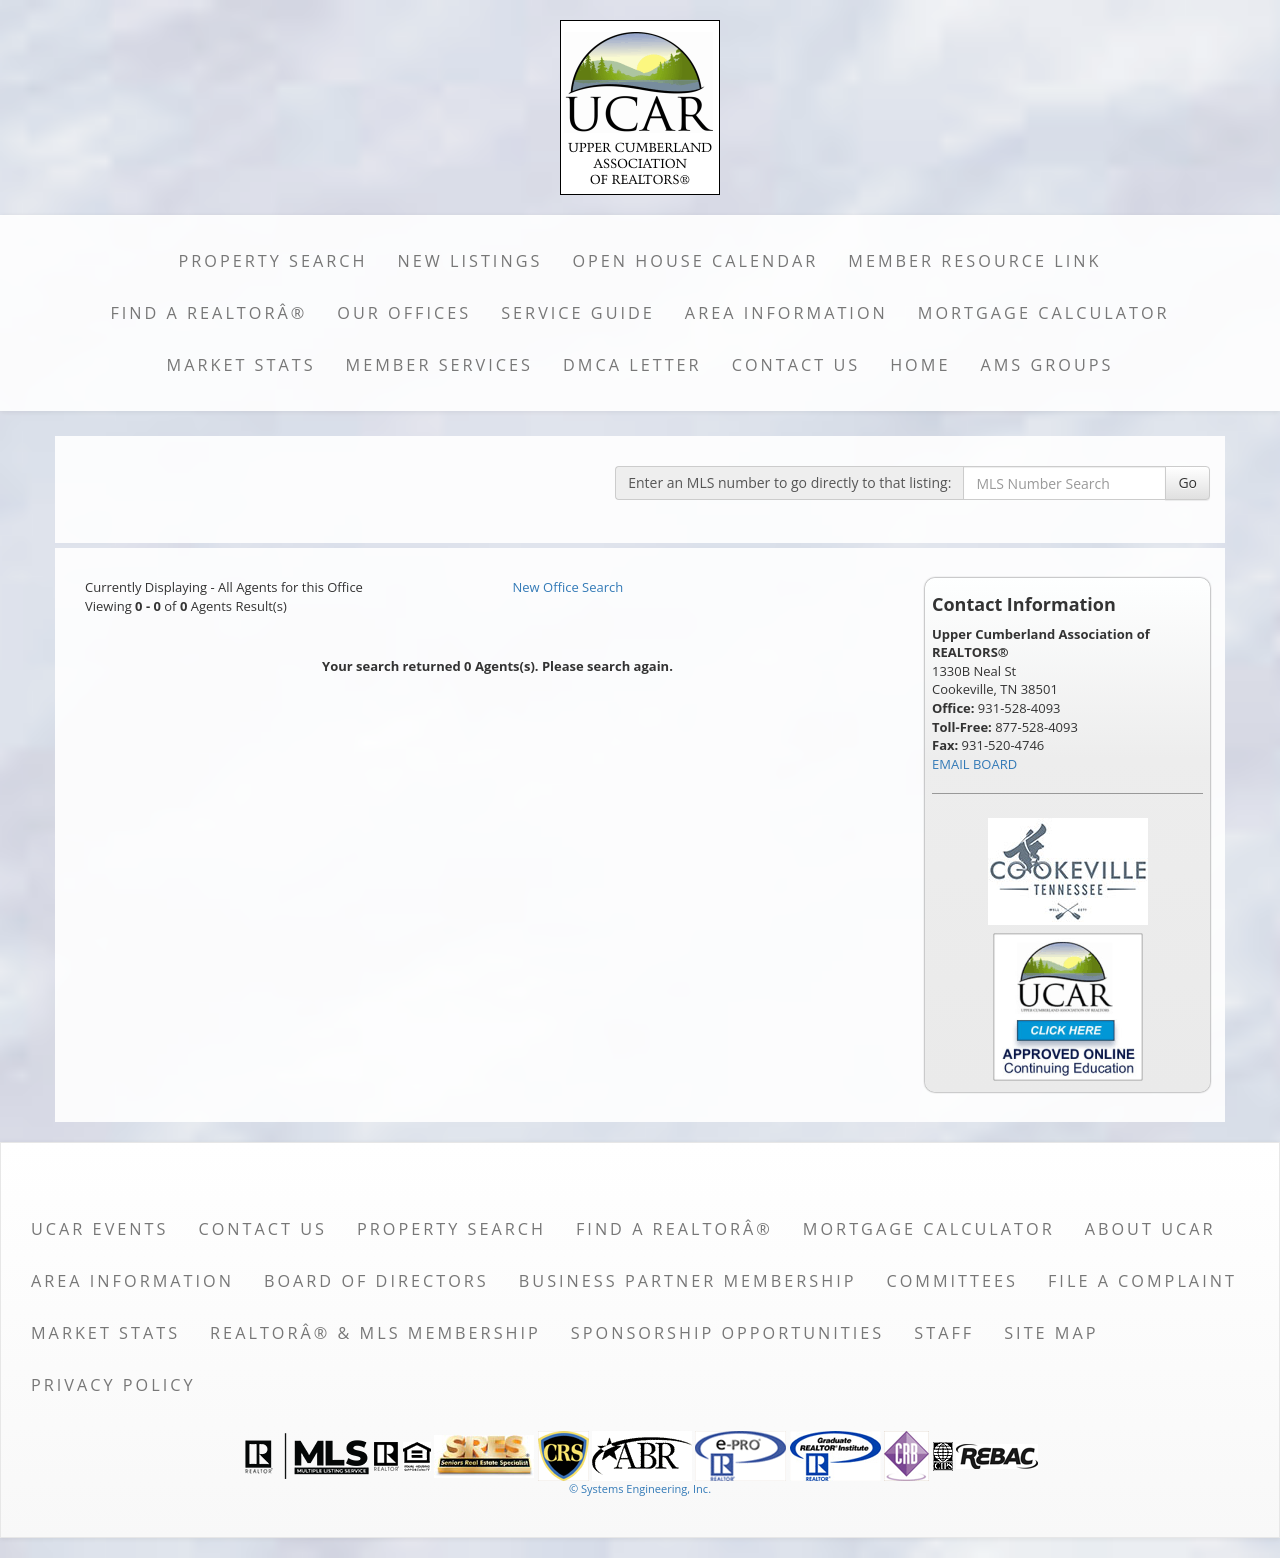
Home (920, 365)
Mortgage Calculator (1044, 313)
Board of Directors (376, 1281)
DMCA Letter (632, 365)
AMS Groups (1046, 365)
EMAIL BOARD (974, 764)
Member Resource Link (974, 261)
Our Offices (404, 313)
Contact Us (796, 365)
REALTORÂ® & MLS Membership (375, 1333)
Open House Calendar (695, 261)
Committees (952, 1281)
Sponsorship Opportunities (727, 1333)
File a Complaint (1142, 1281)
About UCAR (1150, 1229)
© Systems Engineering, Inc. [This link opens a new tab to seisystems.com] (640, 1488)
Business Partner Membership (688, 1281)
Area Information (786, 313)
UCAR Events (99, 1229)
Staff (944, 1333)
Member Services (439, 365)
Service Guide (578, 313)
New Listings (470, 261)
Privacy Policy (113, 1385)
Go (1187, 482)
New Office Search (568, 587)
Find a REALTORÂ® (208, 313)
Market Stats (241, 365)
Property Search (273, 261)
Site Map (1051, 1333)
